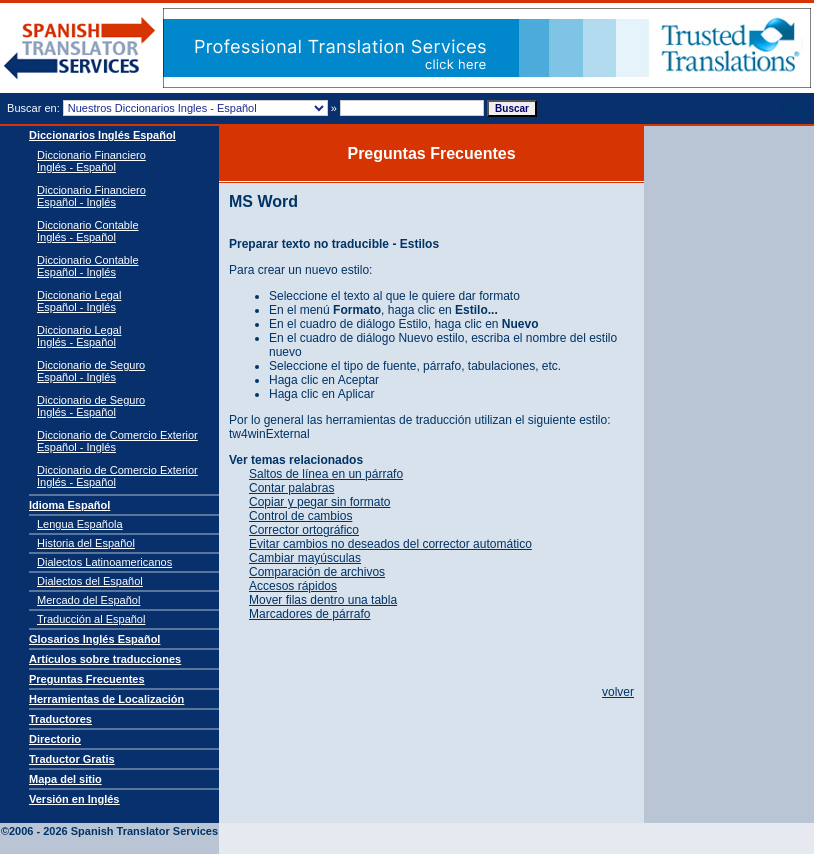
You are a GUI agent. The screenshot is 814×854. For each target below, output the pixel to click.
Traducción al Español (91, 619)
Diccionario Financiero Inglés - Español (91, 161)
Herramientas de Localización (106, 699)
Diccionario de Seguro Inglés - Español (91, 406)
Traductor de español (80, 48)
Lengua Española (80, 524)
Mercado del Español (88, 600)
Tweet (794, 109)
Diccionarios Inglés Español (102, 135)
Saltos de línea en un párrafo (326, 474)
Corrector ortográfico (304, 530)
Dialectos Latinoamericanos (104, 562)
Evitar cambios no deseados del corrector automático (390, 544)
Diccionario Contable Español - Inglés (88, 266)
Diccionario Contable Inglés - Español (88, 231)
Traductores (60, 719)
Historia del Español (86, 543)
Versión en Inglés (74, 799)
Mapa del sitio (65, 779)
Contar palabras (291, 488)
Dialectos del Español (90, 581)
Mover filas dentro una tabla (323, 600)
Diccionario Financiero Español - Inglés (91, 196)
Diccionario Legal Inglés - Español (79, 336)
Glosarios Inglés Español (94, 639)
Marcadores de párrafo (309, 614)
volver (618, 692)
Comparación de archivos (317, 572)
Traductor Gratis (72, 759)
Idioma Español (69, 505)
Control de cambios (300, 516)
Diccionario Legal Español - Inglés (79, 301)
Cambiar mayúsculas (305, 558)
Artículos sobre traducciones (105, 659)
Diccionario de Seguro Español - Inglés (91, 371)
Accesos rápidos (293, 586)
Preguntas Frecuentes (87, 679)
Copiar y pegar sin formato (319, 502)
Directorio (55, 739)
